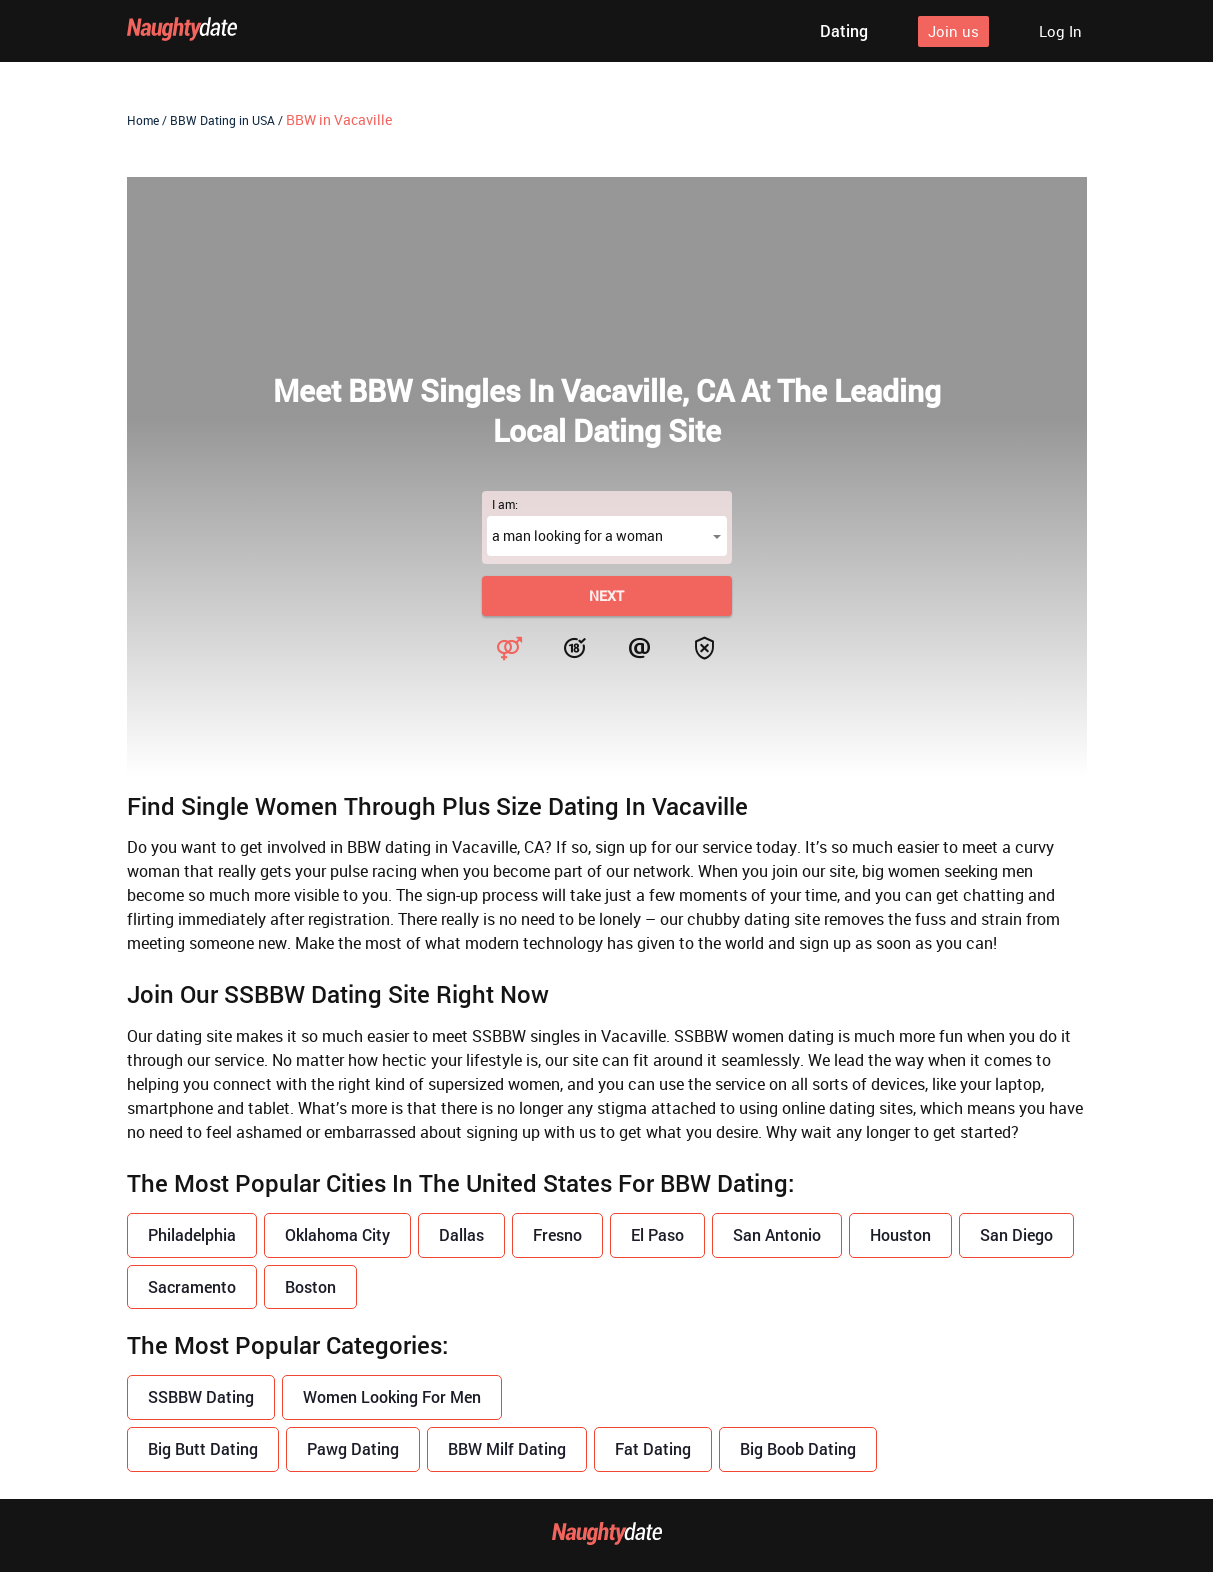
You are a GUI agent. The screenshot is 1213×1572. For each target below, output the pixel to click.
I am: (505, 504)
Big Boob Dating (798, 1448)
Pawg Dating (353, 1448)
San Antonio (777, 1234)
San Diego (1016, 1234)
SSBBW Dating (201, 1396)
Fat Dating (653, 1448)
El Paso (657, 1234)
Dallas (461, 1234)
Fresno (557, 1234)
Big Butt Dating (203, 1448)
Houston (900, 1234)
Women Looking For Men (392, 1396)
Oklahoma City (337, 1234)
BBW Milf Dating (507, 1448)
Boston (310, 1286)
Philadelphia (192, 1234)
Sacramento (192, 1286)
